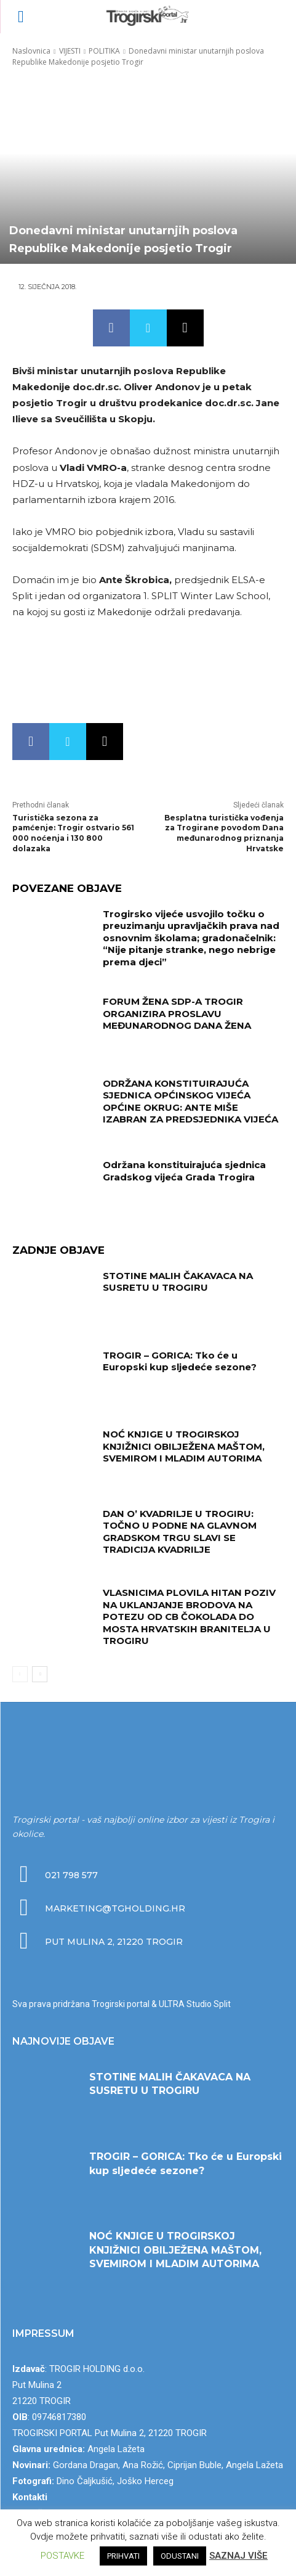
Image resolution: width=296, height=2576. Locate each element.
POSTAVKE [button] (62, 2555)
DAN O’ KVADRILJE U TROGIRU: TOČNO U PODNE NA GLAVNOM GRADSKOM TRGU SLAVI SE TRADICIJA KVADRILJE (180, 1532)
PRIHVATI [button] (123, 2556)
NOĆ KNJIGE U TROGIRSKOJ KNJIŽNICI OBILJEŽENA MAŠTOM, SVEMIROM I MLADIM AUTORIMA (184, 1446)
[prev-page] (20, 1674)
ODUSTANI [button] (180, 2556)
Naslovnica (31, 51)
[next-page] (39, 1674)
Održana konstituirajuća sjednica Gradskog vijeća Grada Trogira (184, 1171)
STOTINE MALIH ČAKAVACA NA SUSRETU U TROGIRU (178, 1282)
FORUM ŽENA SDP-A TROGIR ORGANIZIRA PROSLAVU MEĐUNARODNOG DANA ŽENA (177, 1013)
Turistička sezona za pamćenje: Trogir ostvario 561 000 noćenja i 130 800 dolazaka (73, 833)
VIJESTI (70, 51)
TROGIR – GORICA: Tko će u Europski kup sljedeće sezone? (180, 1361)
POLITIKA (104, 51)
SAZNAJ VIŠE (238, 2555)
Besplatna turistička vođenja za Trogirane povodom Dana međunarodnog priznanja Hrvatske (224, 833)
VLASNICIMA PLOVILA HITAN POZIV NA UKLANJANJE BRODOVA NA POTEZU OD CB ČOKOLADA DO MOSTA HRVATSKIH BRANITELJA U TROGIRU (189, 1616)
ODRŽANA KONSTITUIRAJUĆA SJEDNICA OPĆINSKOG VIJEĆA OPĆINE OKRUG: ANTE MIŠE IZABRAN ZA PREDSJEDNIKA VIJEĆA (190, 1101)
